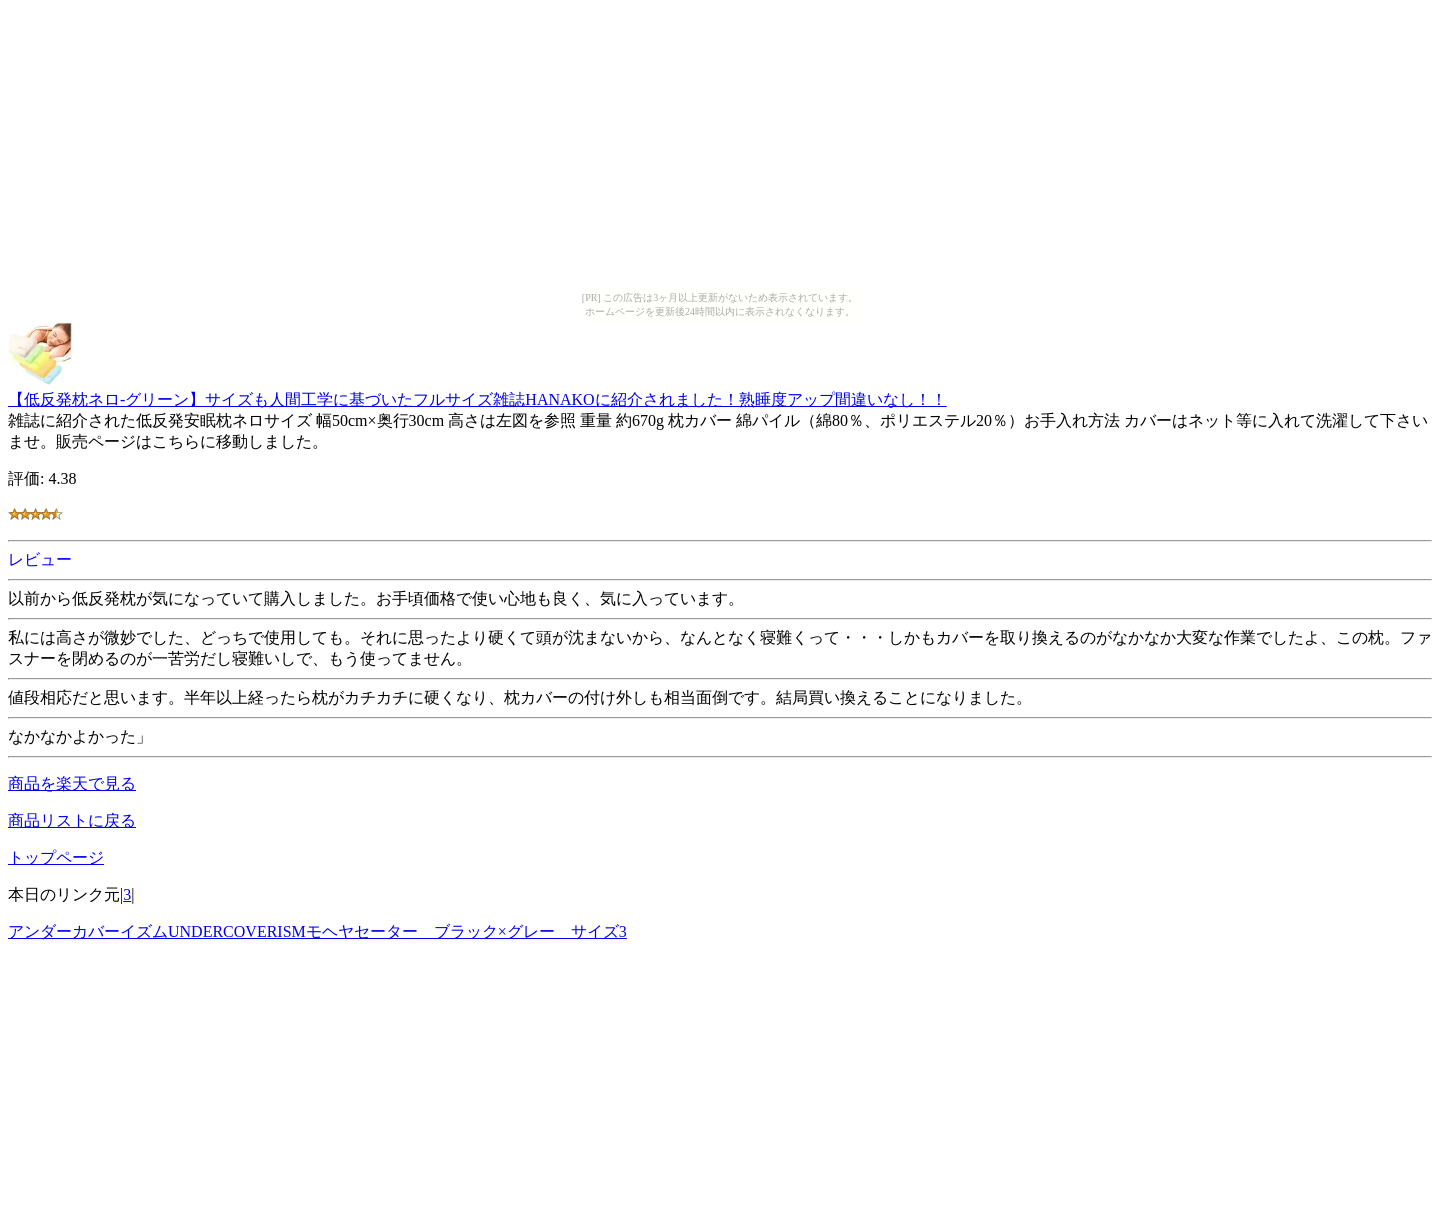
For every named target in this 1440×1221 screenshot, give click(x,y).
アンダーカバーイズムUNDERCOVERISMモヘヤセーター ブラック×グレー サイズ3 (317, 931)
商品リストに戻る (72, 820)
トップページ (56, 857)
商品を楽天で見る (72, 783)
